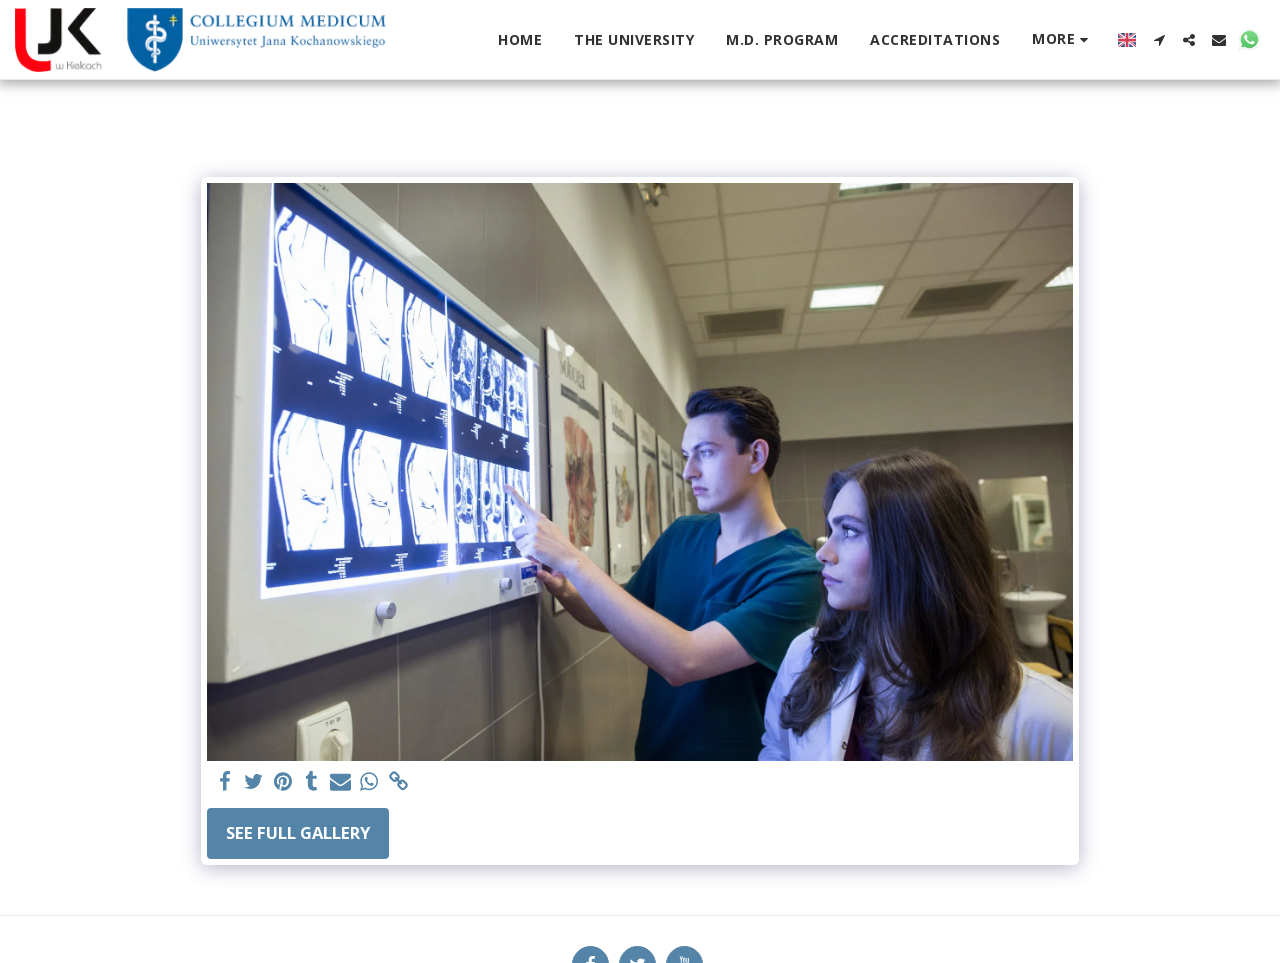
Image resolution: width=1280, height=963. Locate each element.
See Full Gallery (298, 832)
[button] (1159, 40)
